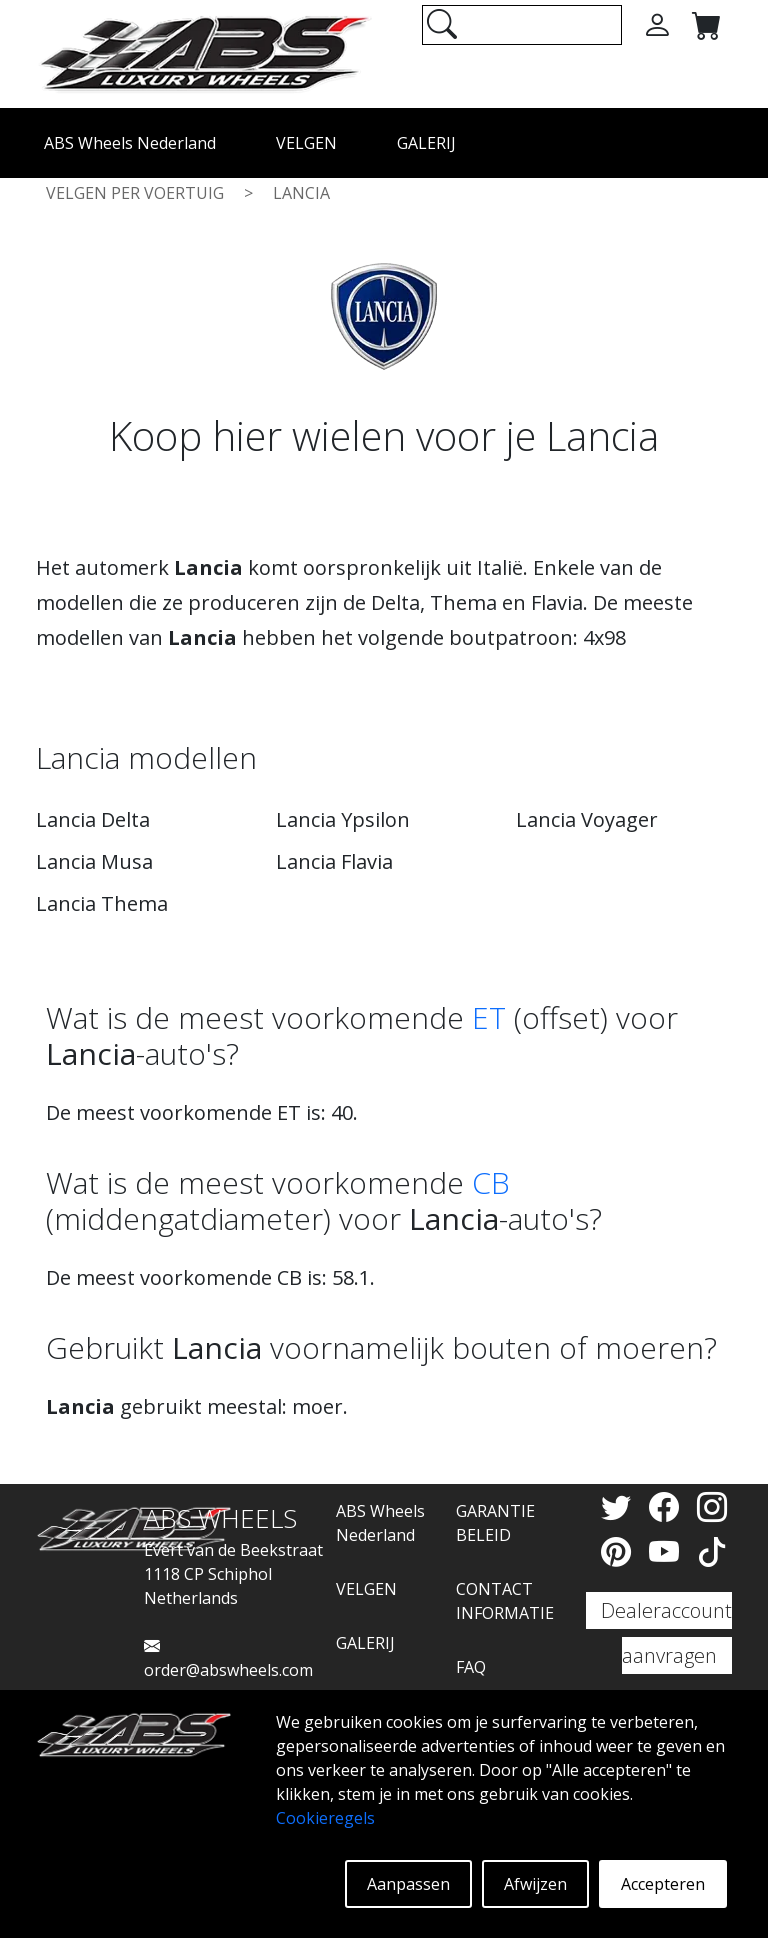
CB (491, 1182)
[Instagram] (712, 1506)
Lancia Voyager (587, 819)
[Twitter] (620, 1506)
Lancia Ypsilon (343, 819)
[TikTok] (712, 1551)
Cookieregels (325, 1818)
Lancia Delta (93, 819)
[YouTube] (668, 1551)
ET (489, 1017)
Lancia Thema (102, 903)
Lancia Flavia (334, 861)
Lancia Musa (94, 861)
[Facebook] (668, 1506)
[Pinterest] (620, 1551)
